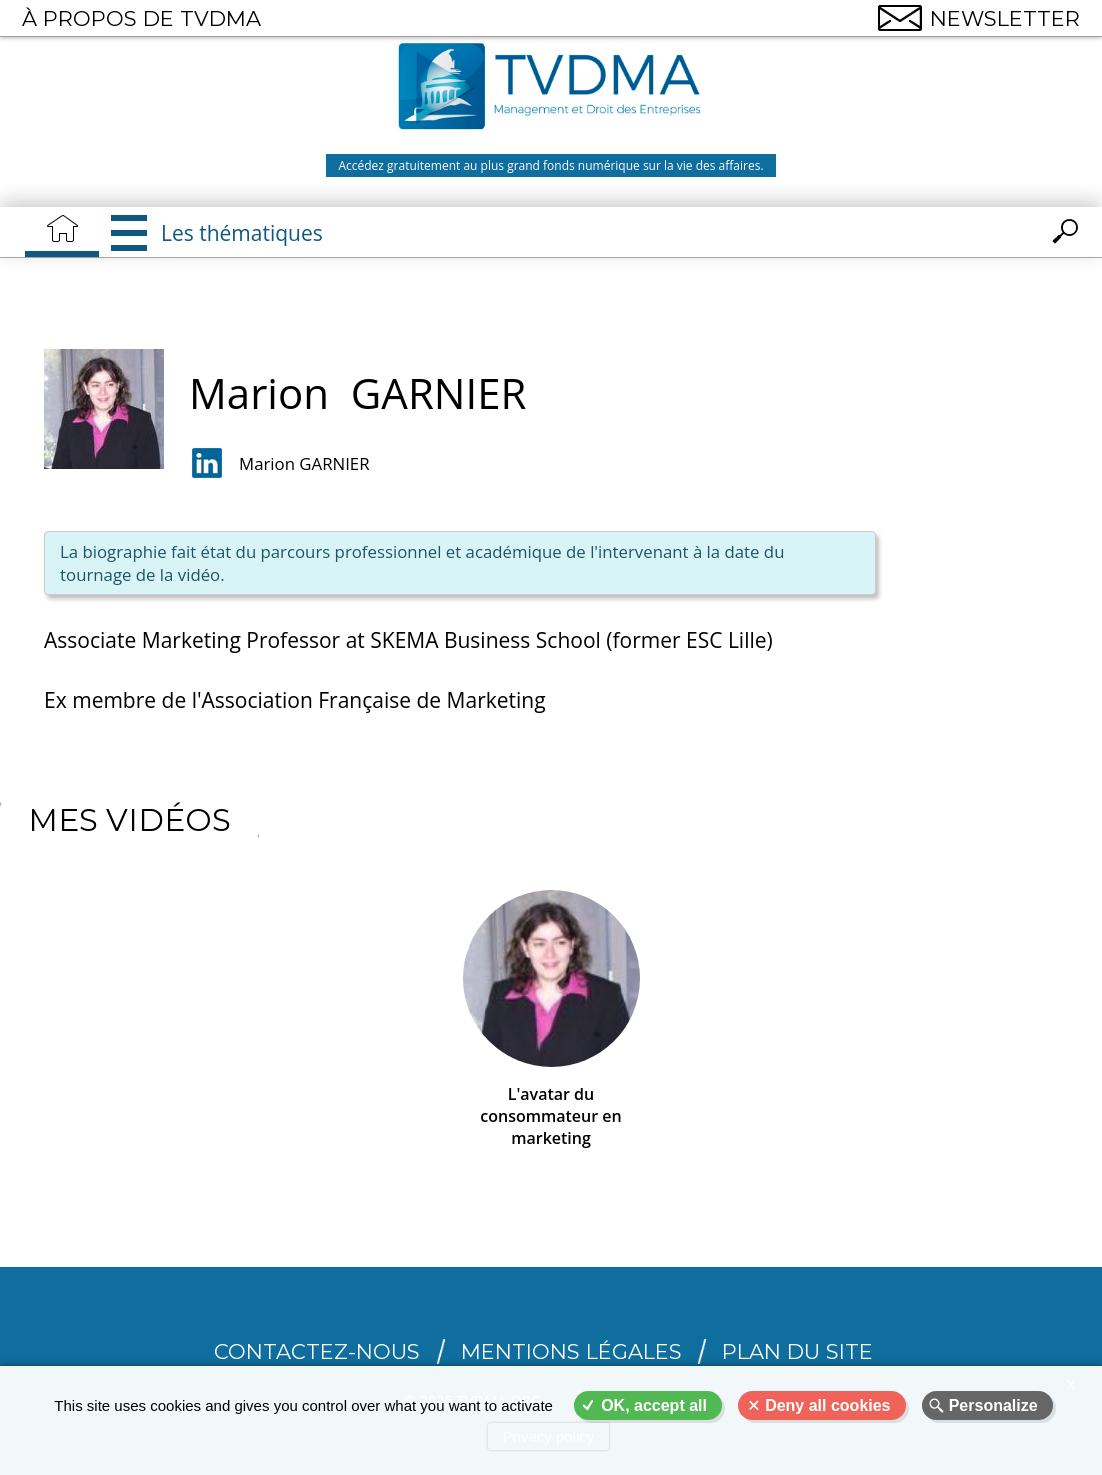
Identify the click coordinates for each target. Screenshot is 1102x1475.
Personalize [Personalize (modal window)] (993, 1405)
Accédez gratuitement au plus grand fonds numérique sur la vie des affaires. (550, 165)
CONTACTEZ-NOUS (317, 1351)
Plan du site (797, 1351)
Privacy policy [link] (549, 1436)
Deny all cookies (827, 1405)
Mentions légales (571, 1351)
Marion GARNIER (304, 463)
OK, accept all (654, 1405)
